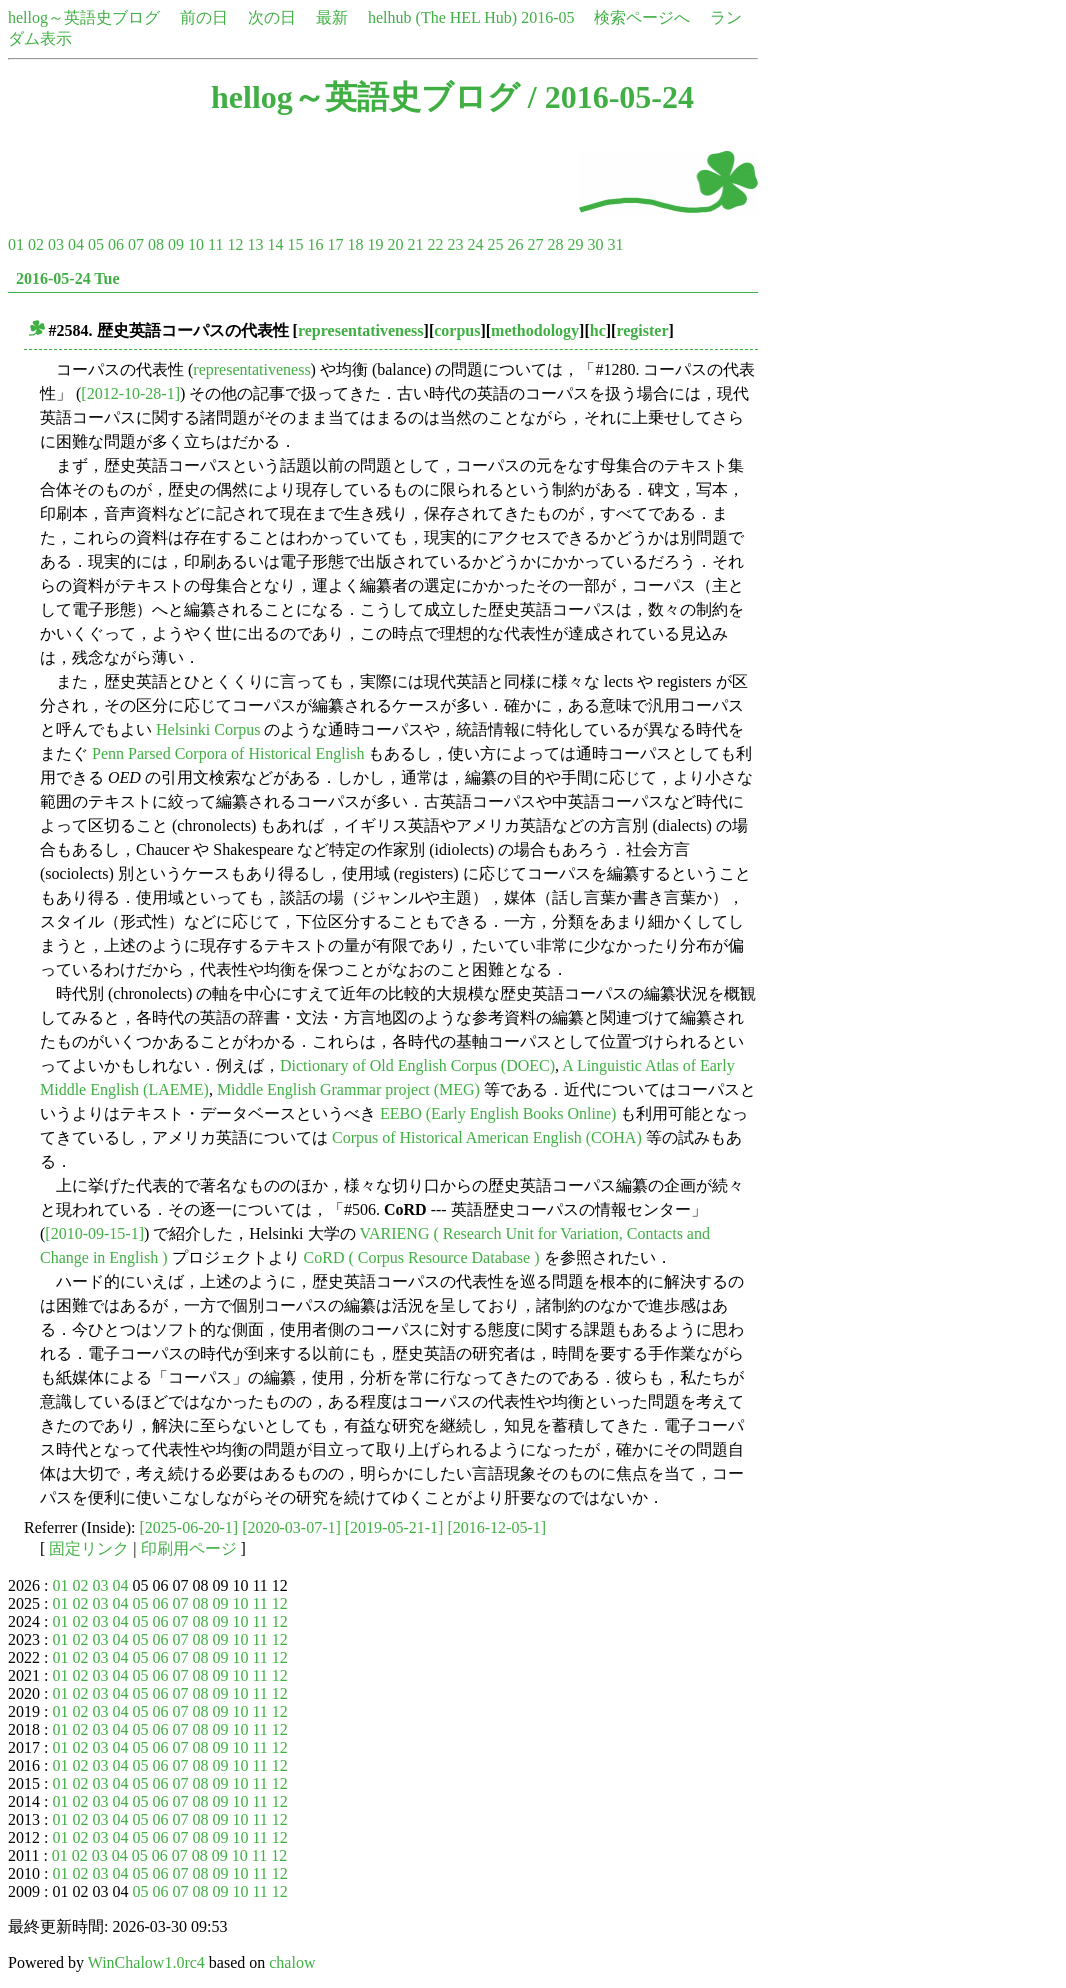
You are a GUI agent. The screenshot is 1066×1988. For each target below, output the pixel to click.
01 (16, 244)
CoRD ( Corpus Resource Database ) (422, 1257)
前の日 (204, 17)
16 (315, 244)
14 (275, 244)
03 (56, 244)
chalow (292, 1962)
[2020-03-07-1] (291, 1527)
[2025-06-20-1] (189, 1527)
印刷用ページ (189, 1548)
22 (435, 244)
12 (235, 244)
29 (575, 244)
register (642, 330)
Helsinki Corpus (208, 729)
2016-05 (547, 17)
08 (156, 244)
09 (176, 244)
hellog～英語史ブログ (84, 17)
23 (455, 244)
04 (76, 244)
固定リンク (89, 1548)
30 (595, 244)
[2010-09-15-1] (94, 1233)
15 (295, 244)
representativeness (361, 330)
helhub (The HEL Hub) (442, 17)
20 (395, 244)
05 (96, 244)
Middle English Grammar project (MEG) (348, 1089)
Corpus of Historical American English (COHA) (487, 1137)
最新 (332, 17)
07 (136, 244)
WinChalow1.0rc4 (146, 1962)
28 (555, 244)
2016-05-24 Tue (68, 278)
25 (495, 244)
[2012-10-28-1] (130, 393)
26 (515, 244)
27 (535, 244)
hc (598, 330)
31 (615, 244)
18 (355, 244)
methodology (535, 330)
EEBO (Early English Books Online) (498, 1113)
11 (215, 244)
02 (36, 244)
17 (335, 244)
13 (255, 244)
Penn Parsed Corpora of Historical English (228, 753)
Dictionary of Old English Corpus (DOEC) (417, 1065)
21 (415, 244)
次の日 (272, 17)
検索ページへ (642, 17)
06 (116, 244)
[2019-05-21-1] (394, 1527)
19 (375, 244)
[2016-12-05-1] (496, 1527)
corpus (457, 330)
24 (475, 244)
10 (196, 244)
